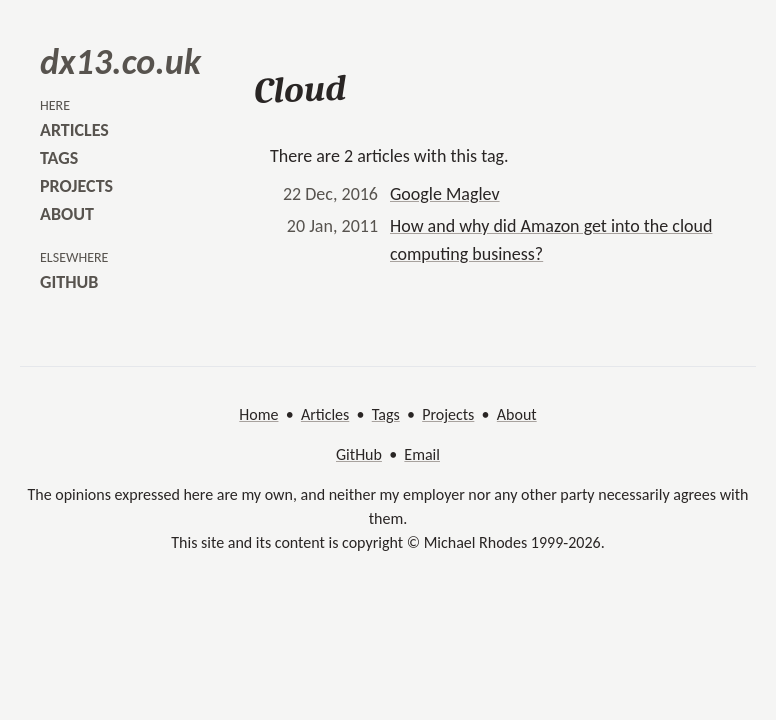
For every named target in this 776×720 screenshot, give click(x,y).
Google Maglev (445, 194)
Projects (448, 414)
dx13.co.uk (120, 62)
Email (422, 454)
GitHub (359, 454)
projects (76, 186)
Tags (386, 414)
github (69, 282)
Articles (325, 414)
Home (258, 414)
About (517, 414)
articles (74, 130)
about (67, 214)
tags (59, 158)
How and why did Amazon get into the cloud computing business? (551, 240)
